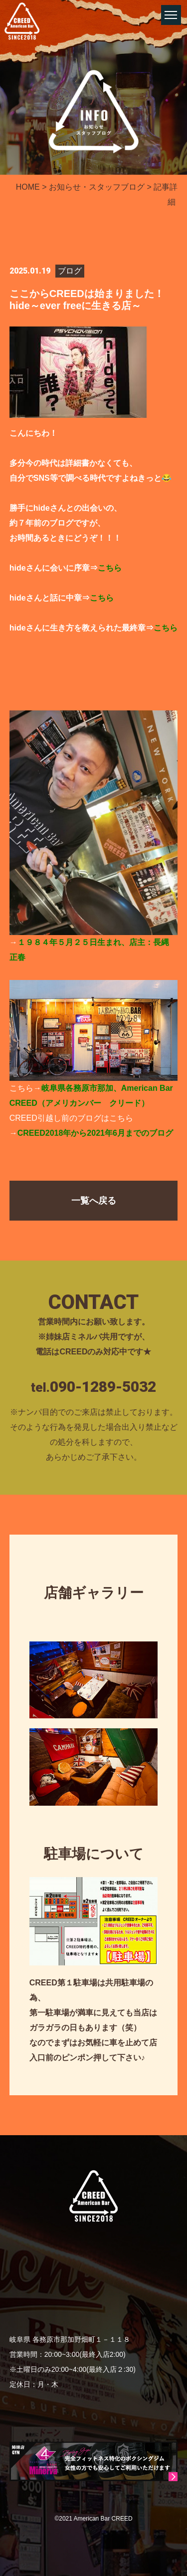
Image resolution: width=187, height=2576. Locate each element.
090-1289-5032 (103, 1386)
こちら (110, 568)
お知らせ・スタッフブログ (97, 187)
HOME (28, 187)
